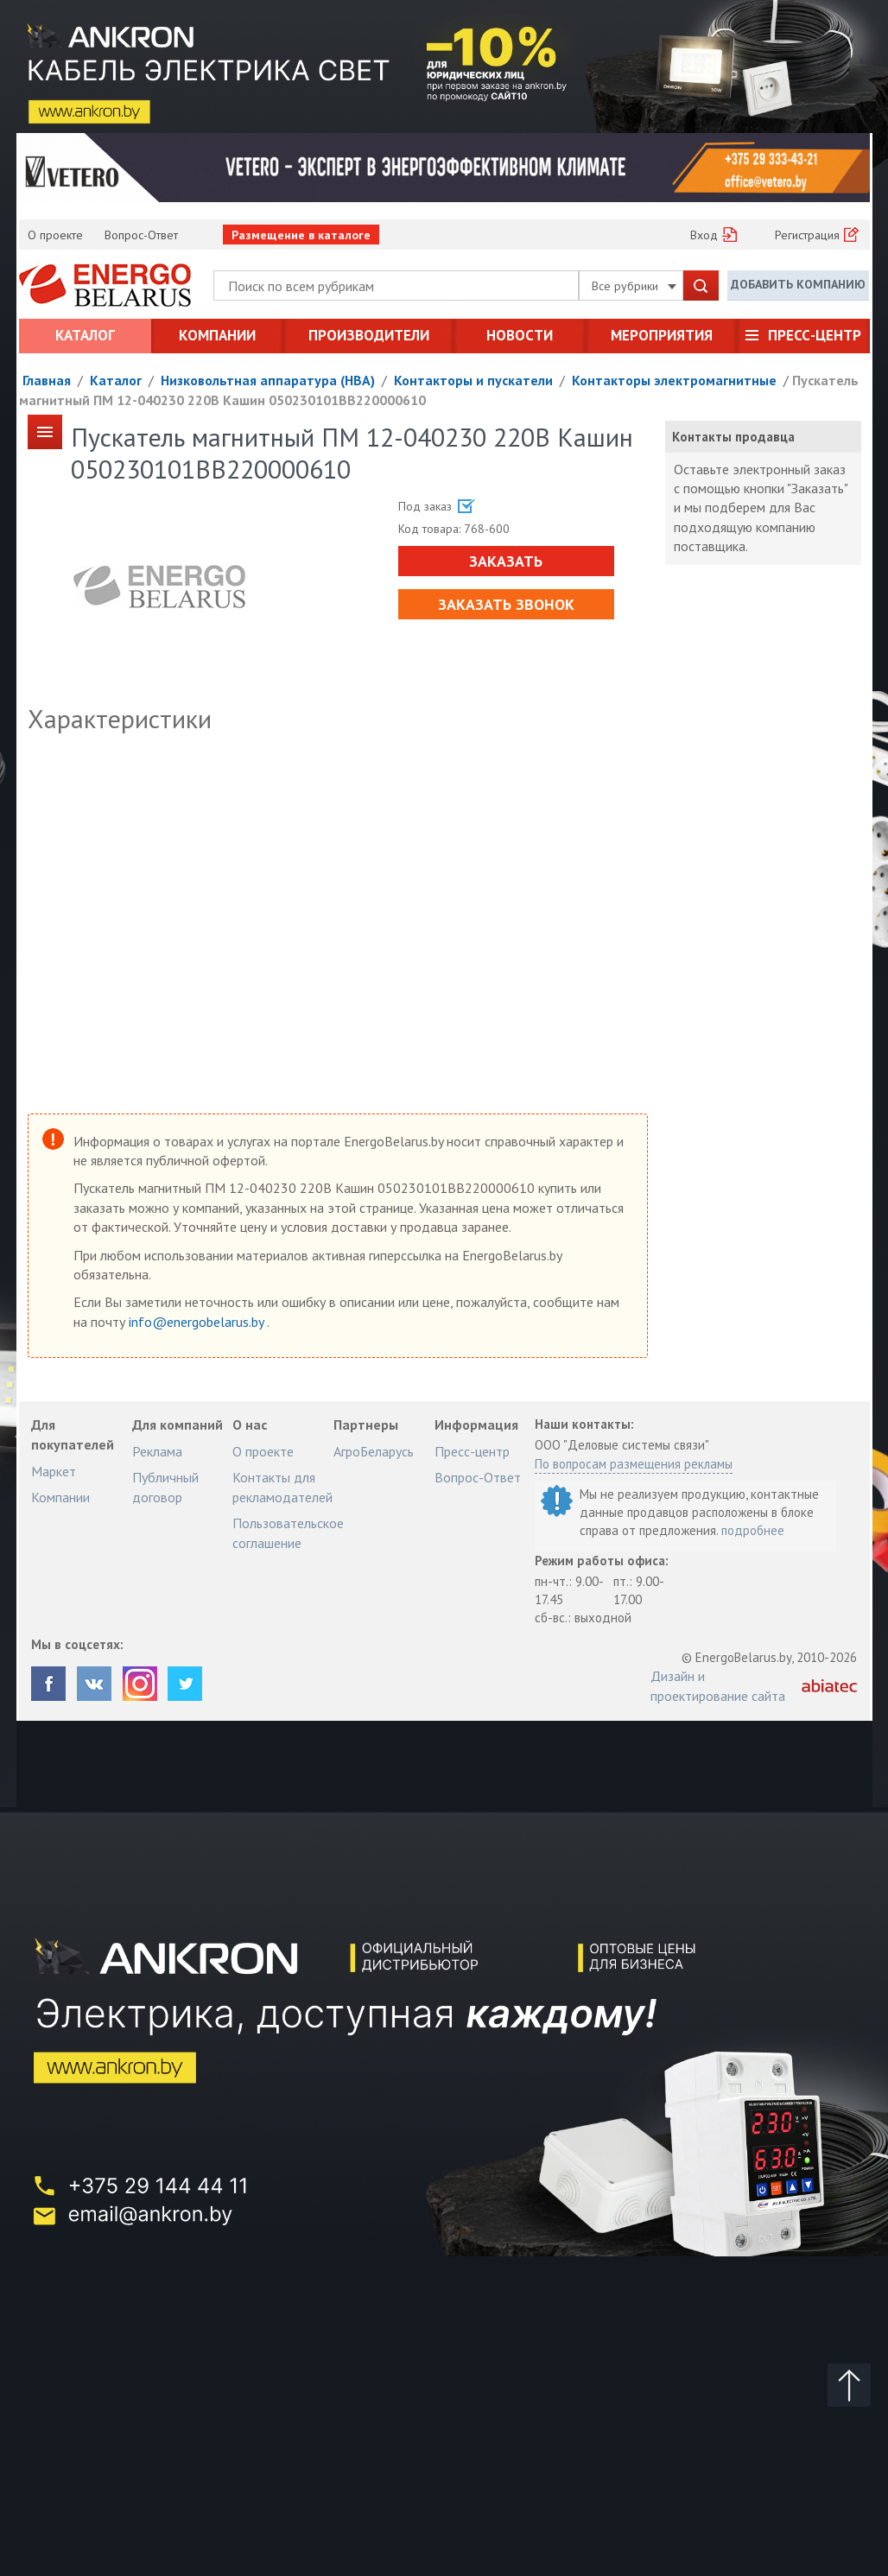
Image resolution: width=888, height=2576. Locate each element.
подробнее (752, 1530)
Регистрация (807, 235)
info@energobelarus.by (198, 1321)
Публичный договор (165, 1487)
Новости (519, 335)
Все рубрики (634, 286)
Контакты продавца (733, 436)
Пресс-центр (814, 335)
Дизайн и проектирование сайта (717, 1685)
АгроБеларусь (373, 1451)
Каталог (85, 335)
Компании (217, 335)
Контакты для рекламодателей (282, 1487)
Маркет (53, 1471)
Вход (704, 235)
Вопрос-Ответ (141, 235)
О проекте (55, 235)
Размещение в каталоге (301, 235)
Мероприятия (662, 335)
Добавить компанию (798, 284)
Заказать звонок (506, 604)
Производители (368, 335)
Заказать (505, 561)
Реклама (157, 1451)
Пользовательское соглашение (288, 1532)
